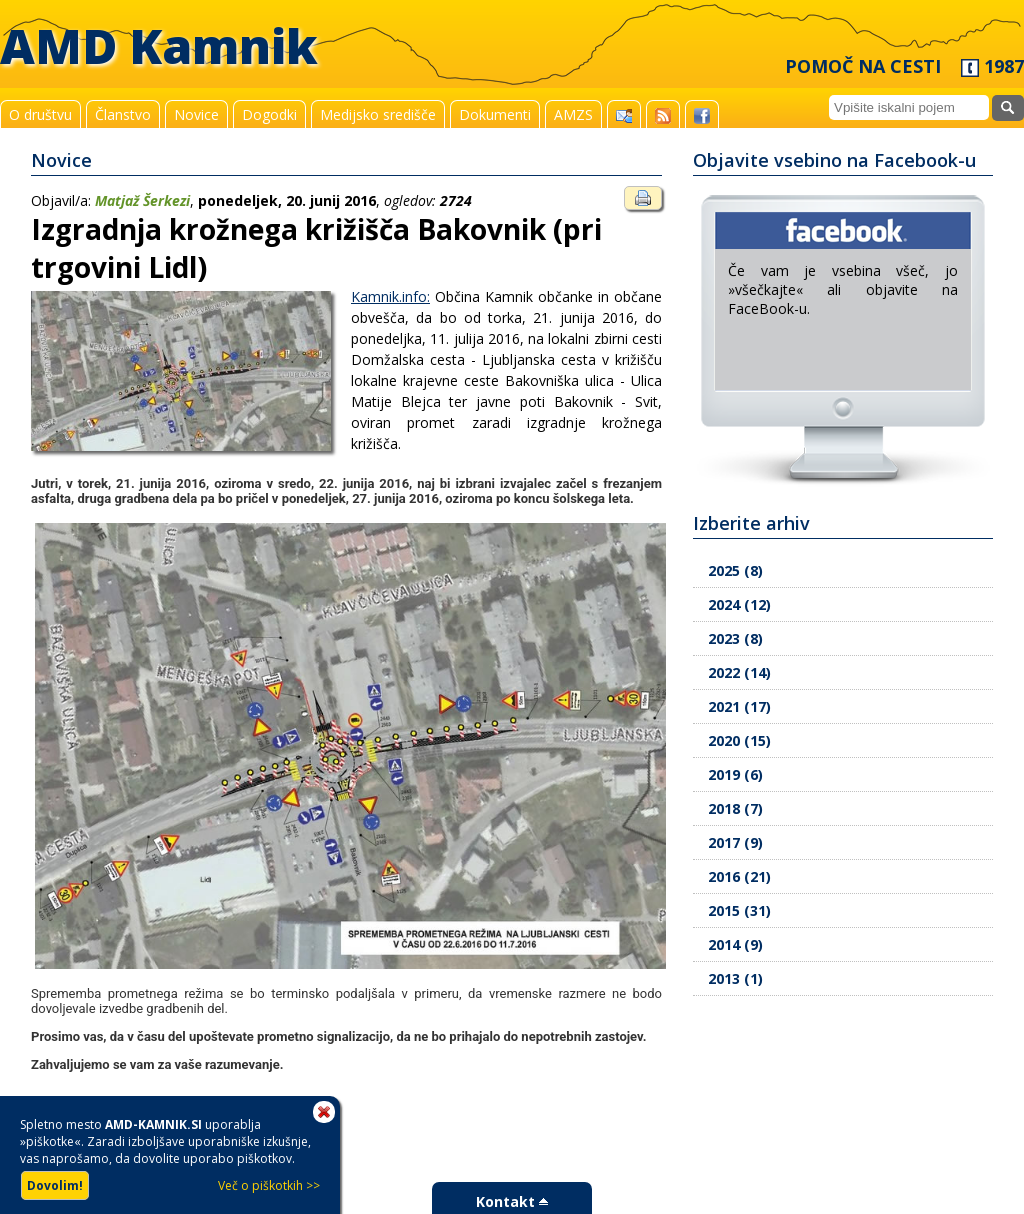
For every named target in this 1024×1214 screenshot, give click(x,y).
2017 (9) (735, 842)
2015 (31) (739, 910)
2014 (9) (735, 944)
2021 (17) (739, 706)
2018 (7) (735, 808)
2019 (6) (735, 774)
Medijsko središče (378, 114)
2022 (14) (739, 672)
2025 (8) (735, 570)
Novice (196, 114)
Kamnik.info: (390, 296)
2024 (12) (739, 604)
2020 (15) (739, 740)
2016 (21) (739, 876)
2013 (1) (735, 978)
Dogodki (269, 114)
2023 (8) (735, 638)
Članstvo (123, 114)
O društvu (40, 114)
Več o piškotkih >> (269, 1185)
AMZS (573, 114)
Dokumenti (495, 114)
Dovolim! (55, 1185)
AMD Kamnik (159, 45)
